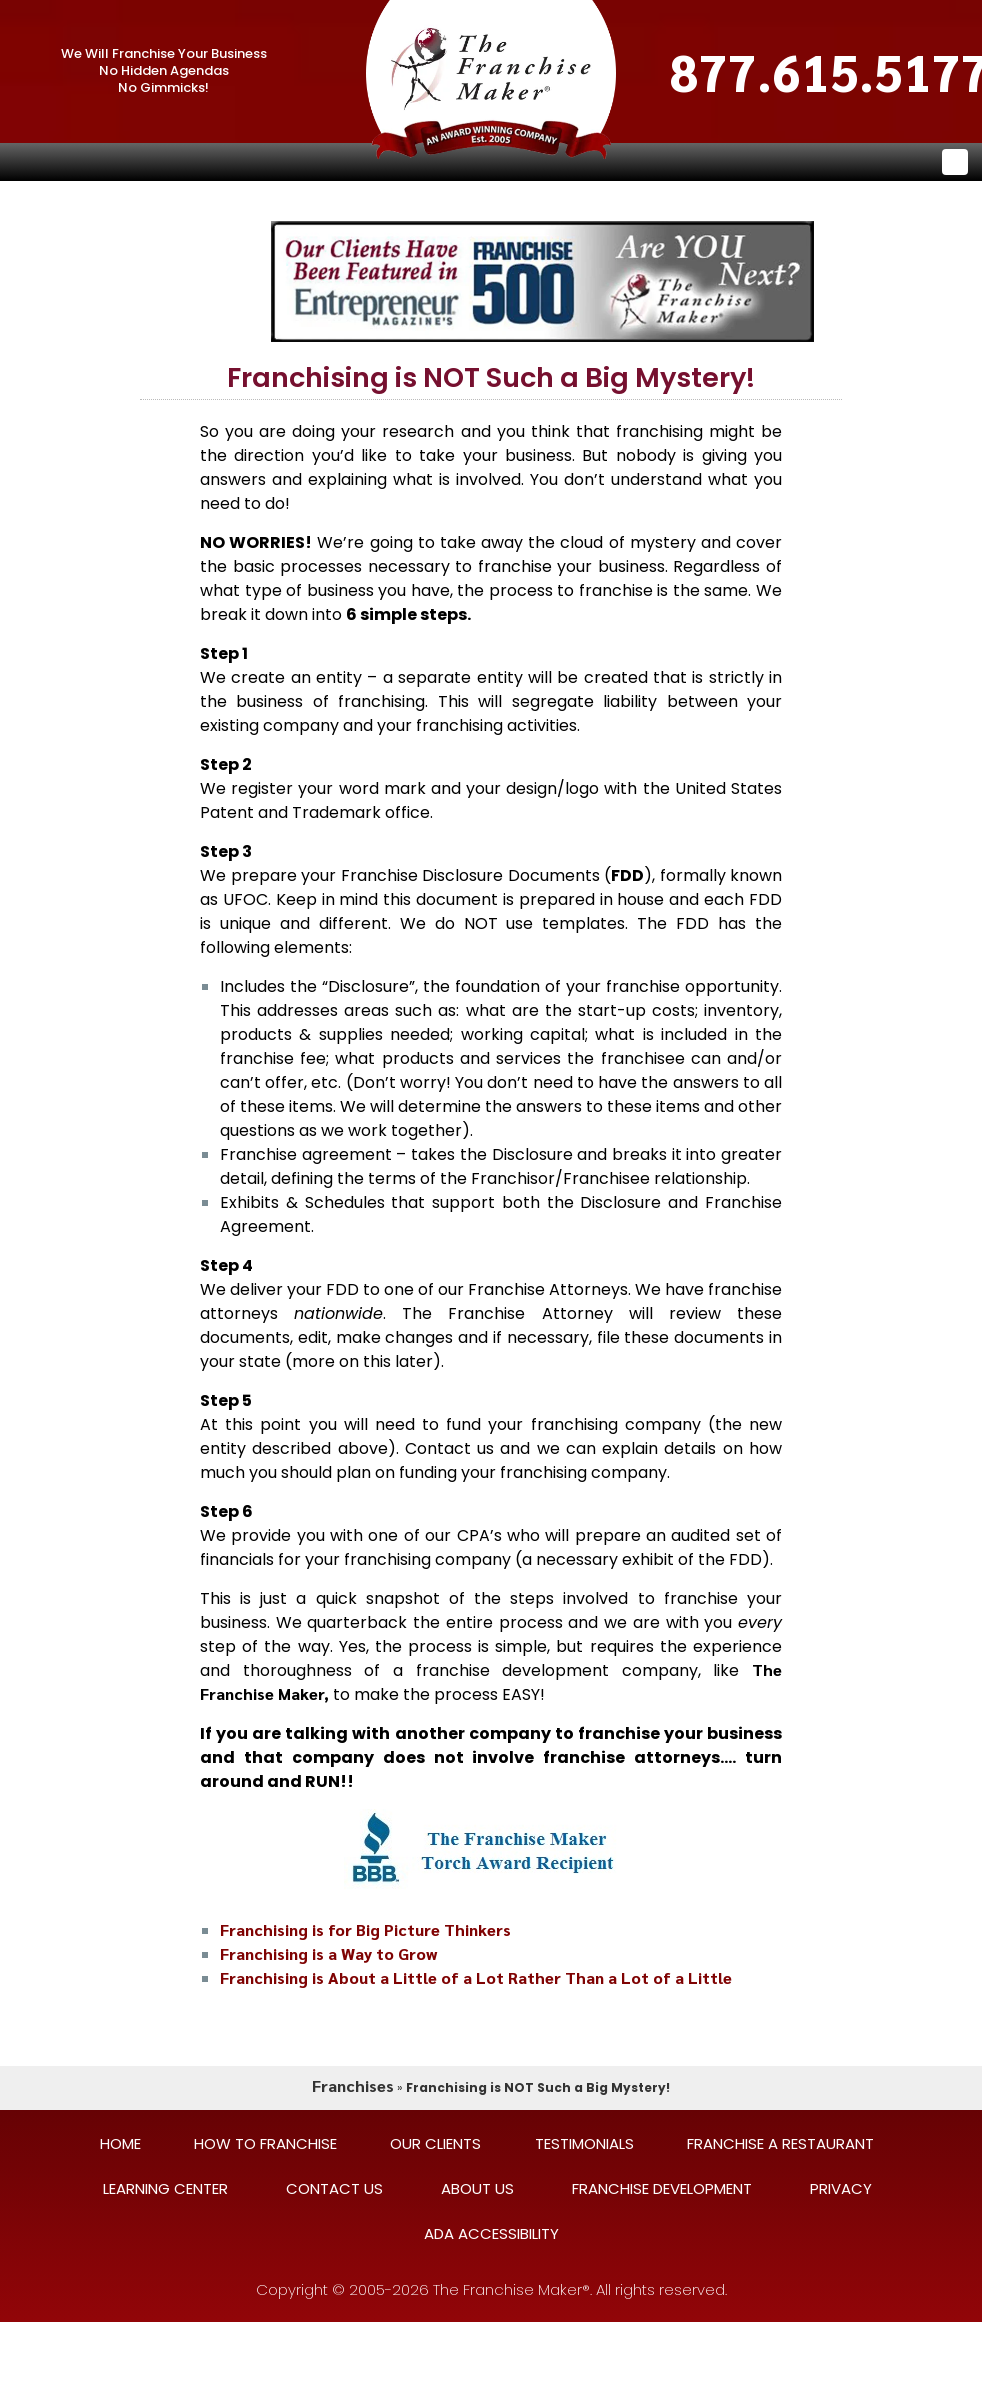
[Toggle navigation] (955, 162)
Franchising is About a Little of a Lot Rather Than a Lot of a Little (476, 1977)
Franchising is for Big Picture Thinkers (365, 1929)
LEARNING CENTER (165, 2188)
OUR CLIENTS (435, 2143)
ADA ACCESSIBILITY (491, 2233)
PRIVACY (841, 2188)
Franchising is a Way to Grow (329, 1953)
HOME (120, 2143)
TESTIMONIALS (584, 2143)
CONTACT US (334, 2188)
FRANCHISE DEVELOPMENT (662, 2188)
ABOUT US (477, 2188)
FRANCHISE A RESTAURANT (780, 2143)
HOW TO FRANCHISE (265, 2143)
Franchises (353, 2085)
